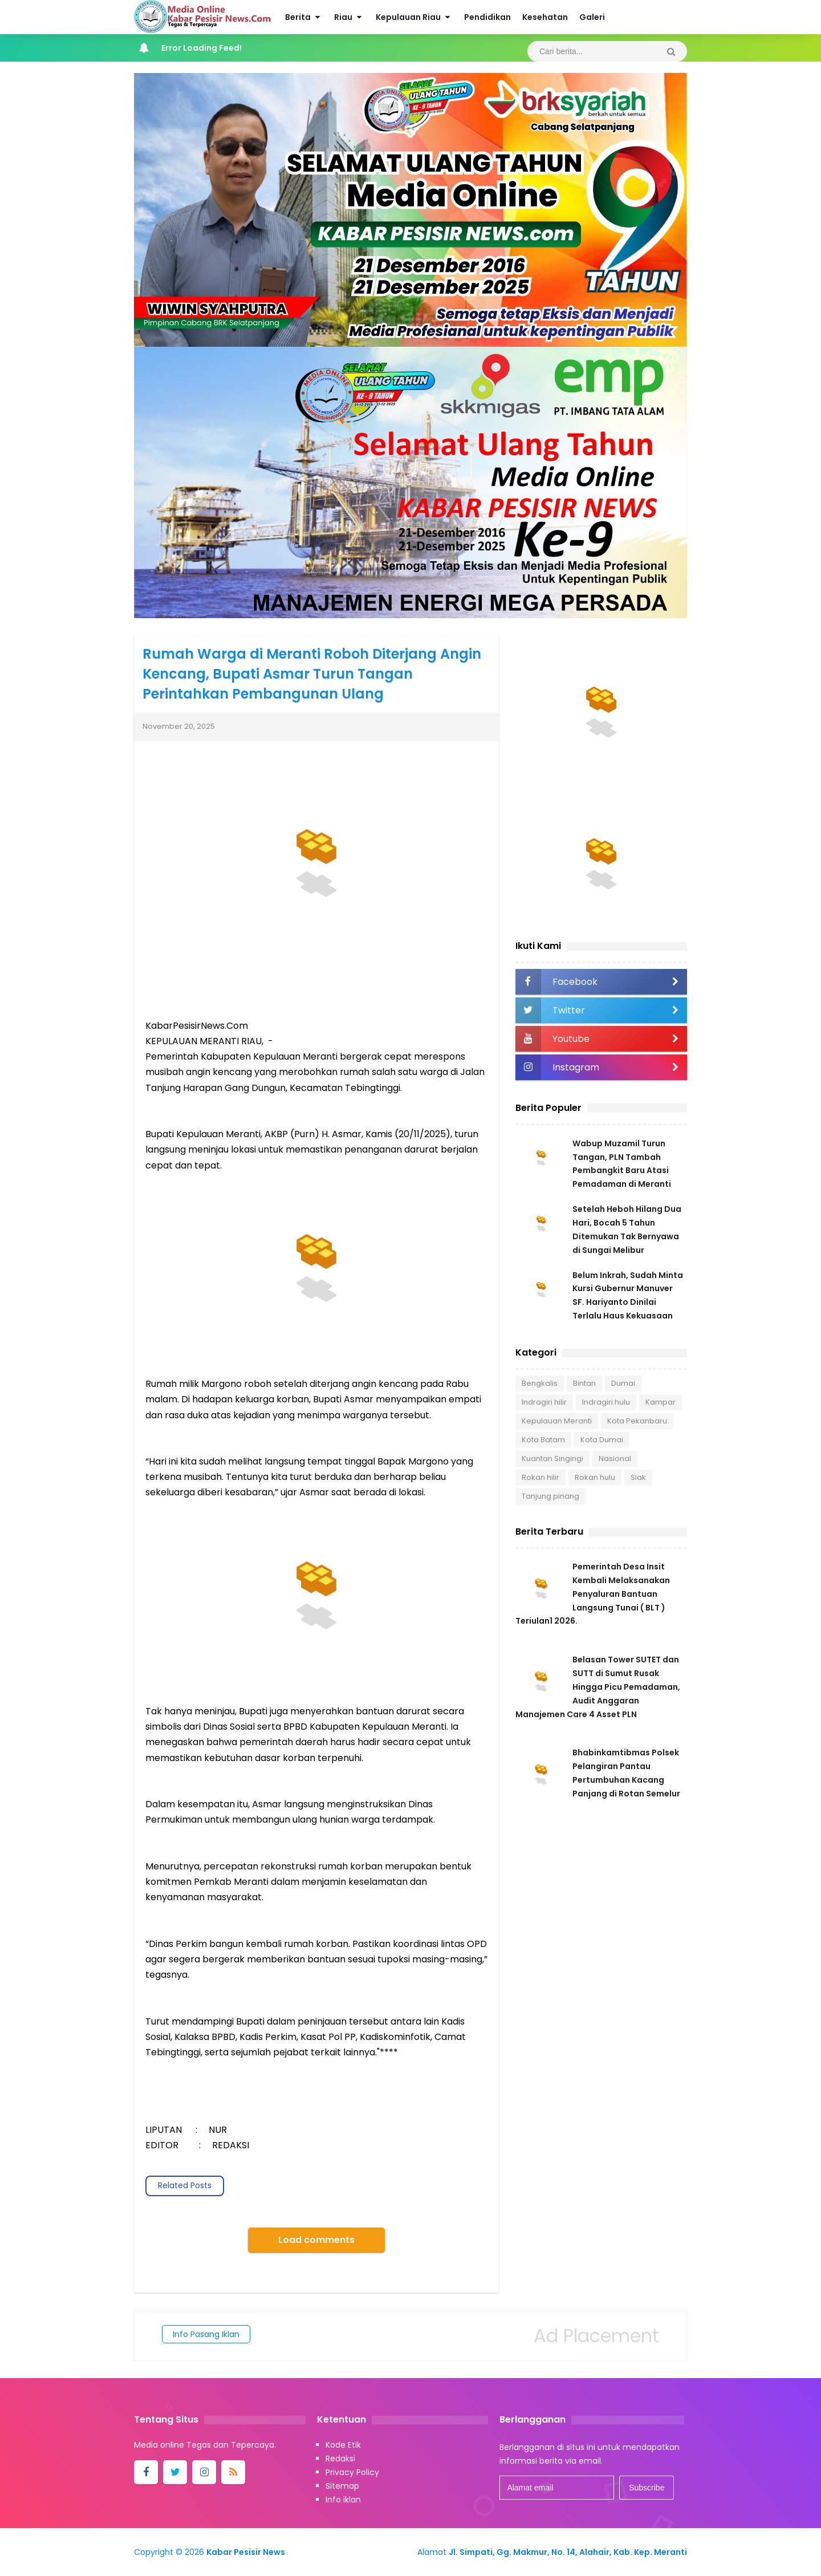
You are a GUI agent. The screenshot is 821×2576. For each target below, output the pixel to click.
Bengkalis (540, 1384)
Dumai (623, 1384)
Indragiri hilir (544, 1403)
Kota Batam (543, 1440)
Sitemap (342, 2486)
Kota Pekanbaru (637, 1422)
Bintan (584, 1384)
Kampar (660, 1403)
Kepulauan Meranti (557, 1422)
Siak (638, 1478)
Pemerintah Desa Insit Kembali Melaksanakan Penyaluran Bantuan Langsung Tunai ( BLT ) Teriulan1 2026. (592, 1596)
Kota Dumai (601, 1440)
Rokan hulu (595, 1478)
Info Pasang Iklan (206, 2334)
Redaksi (340, 2458)
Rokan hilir (540, 1478)
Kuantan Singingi (552, 1459)
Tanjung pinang (550, 1497)
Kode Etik (343, 2445)
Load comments (316, 2239)
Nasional (615, 1459)
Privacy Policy (352, 2472)
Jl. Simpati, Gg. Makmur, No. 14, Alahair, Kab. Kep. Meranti (568, 2552)
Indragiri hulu (606, 1403)
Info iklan (343, 2499)
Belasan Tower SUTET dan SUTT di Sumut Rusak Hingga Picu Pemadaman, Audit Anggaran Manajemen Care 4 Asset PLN (597, 1689)
